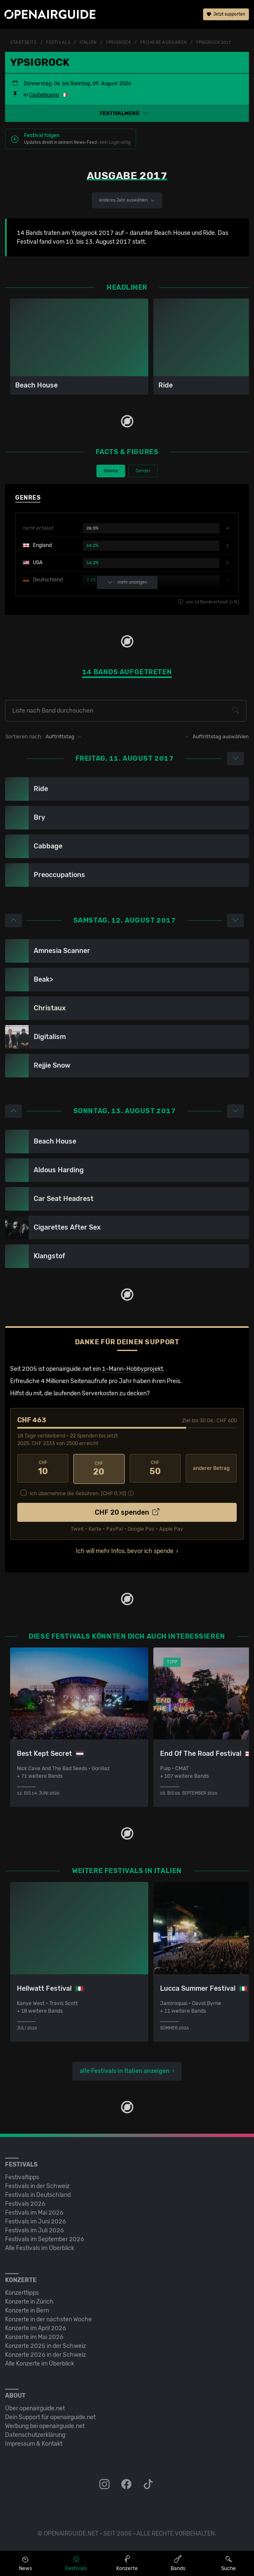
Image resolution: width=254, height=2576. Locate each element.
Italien (88, 42)
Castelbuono (44, 95)
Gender (143, 471)
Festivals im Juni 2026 (35, 2220)
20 (99, 1468)
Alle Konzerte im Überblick (39, 2362)
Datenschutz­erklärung (35, 2433)
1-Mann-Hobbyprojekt (132, 1369)
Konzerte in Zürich (29, 2300)
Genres (111, 471)
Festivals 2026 (25, 2202)
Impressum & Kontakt (33, 2442)
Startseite (23, 42)
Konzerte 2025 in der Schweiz (45, 2344)
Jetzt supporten (226, 14)
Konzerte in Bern (27, 2309)
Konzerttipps (22, 2291)
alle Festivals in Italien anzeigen (125, 2070)
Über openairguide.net (35, 2407)
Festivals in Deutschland (38, 2193)
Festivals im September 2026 (44, 2238)
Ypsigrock (118, 42)
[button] (127, 113)
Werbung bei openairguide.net (45, 2424)
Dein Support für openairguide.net (50, 2416)
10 (43, 1468)
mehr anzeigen (127, 582)
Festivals (58, 42)
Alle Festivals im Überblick (39, 2246)
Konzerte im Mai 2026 (34, 2335)
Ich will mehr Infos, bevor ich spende (125, 1549)
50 (155, 1468)
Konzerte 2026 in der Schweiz (45, 2353)
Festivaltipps (22, 2176)
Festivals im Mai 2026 (34, 2211)
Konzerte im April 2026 (35, 2327)
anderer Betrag (211, 1468)
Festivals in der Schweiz (37, 2184)
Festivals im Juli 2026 (34, 2229)
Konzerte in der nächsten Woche (48, 2318)
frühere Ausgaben (163, 42)
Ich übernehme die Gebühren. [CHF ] (78, 1492)
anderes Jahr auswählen (127, 200)
